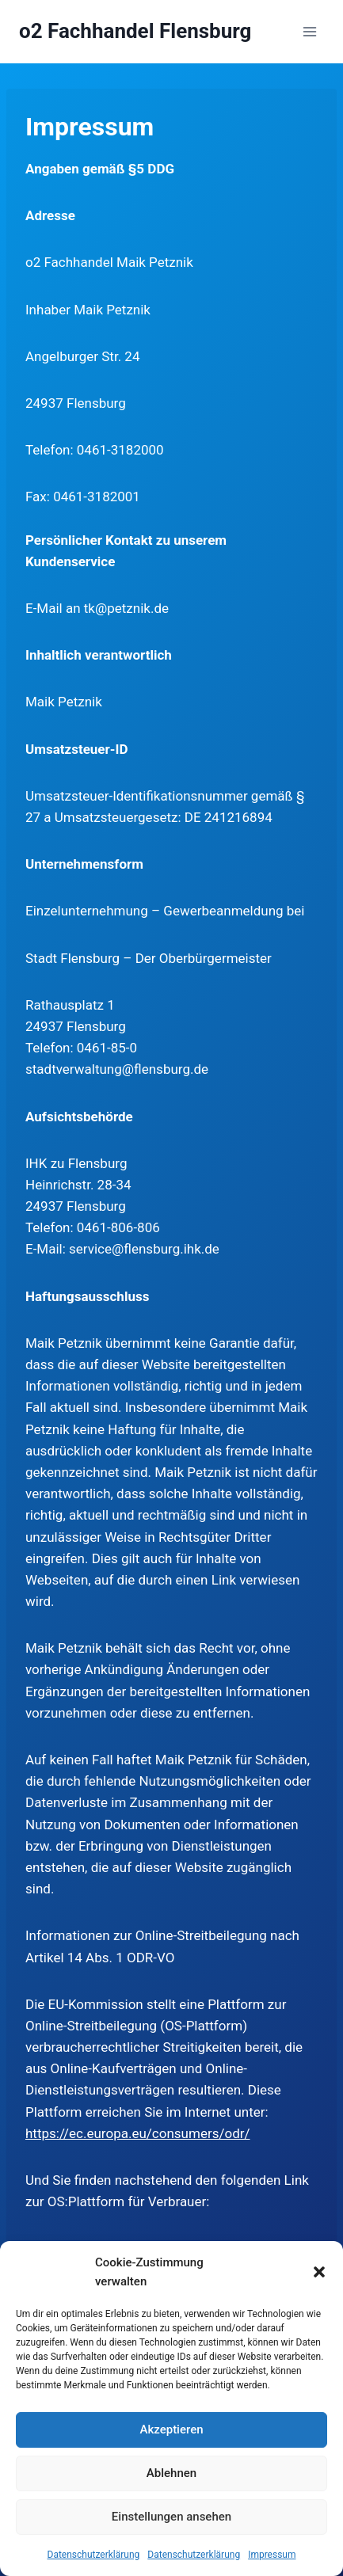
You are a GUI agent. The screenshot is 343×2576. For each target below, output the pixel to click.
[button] (319, 2272)
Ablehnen (171, 2473)
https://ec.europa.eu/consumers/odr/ (137, 2133)
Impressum (271, 2554)
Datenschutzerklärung (94, 2554)
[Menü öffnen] (309, 31)
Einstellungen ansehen (171, 2516)
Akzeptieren (171, 2429)
